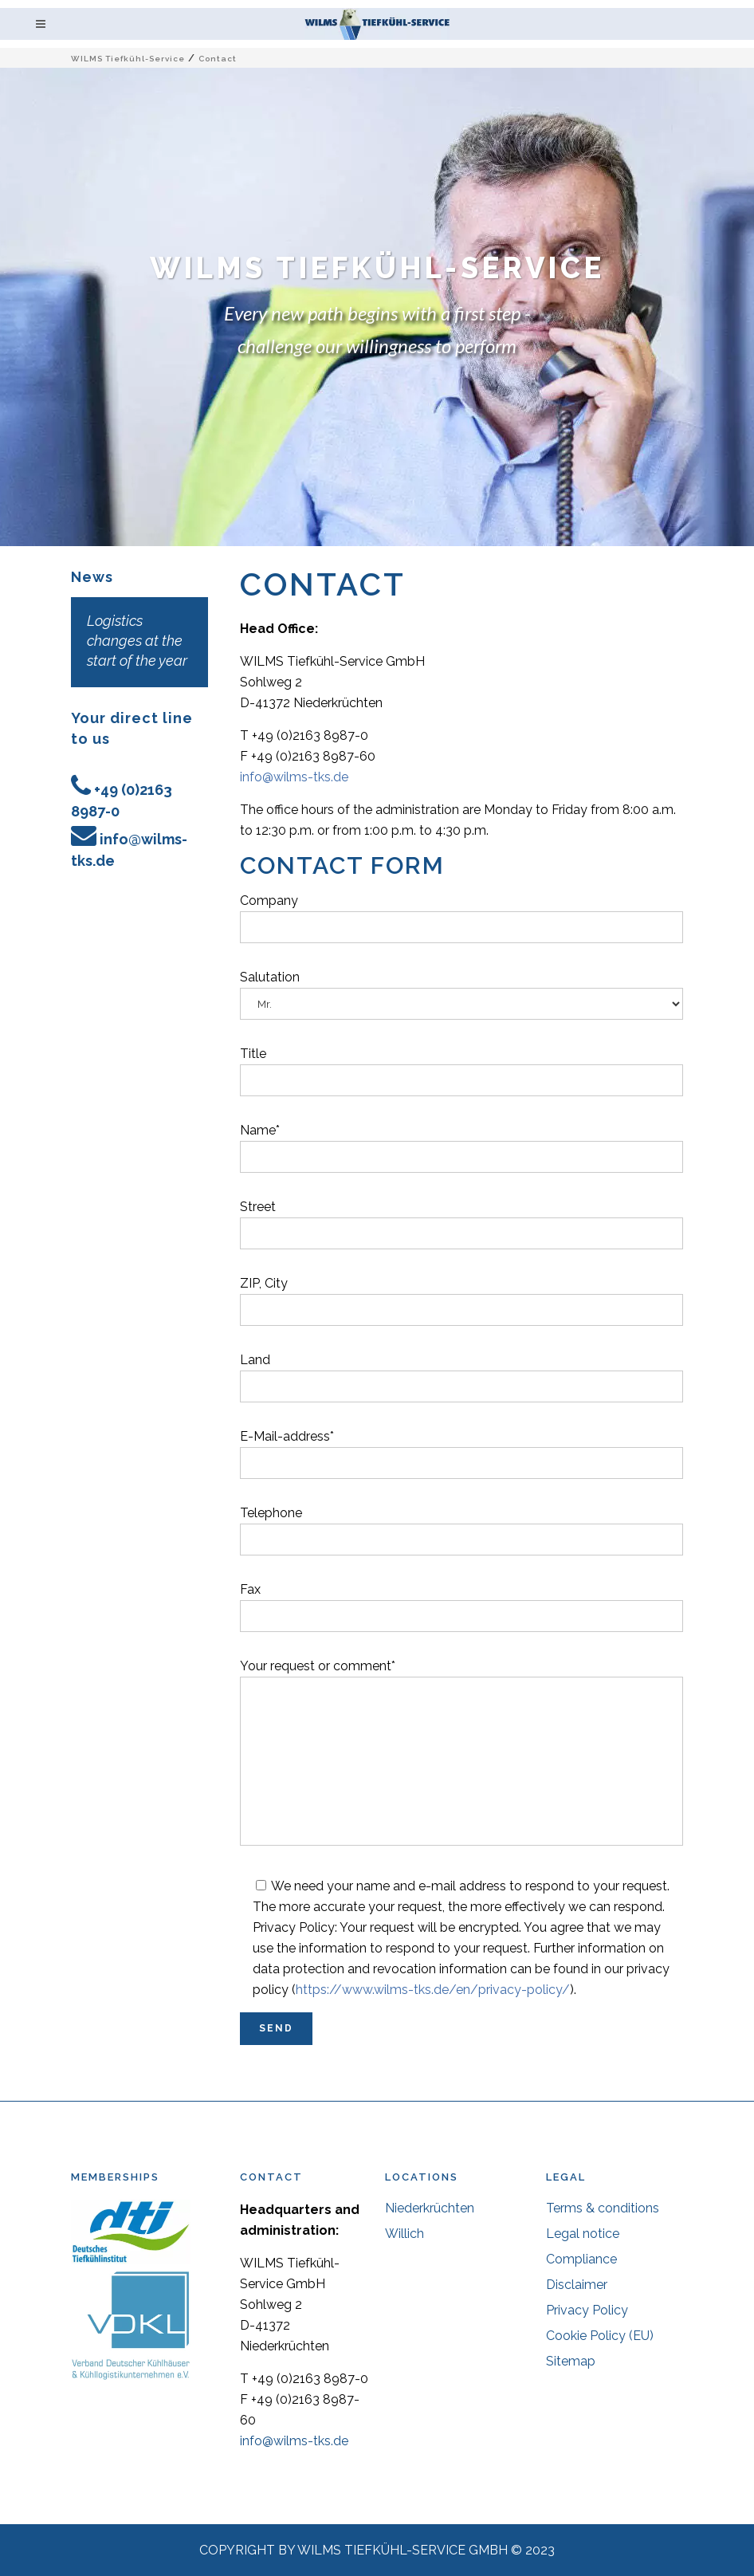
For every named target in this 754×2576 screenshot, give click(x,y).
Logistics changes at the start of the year (137, 640)
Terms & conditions (602, 2208)
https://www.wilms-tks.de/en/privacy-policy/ (433, 1989)
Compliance (581, 2259)
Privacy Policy (587, 2310)
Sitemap (570, 2361)
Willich (404, 2233)
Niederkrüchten (429, 2208)
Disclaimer (576, 2284)
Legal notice (582, 2233)
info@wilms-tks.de (294, 777)
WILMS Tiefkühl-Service (128, 58)
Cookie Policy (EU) (600, 2335)
